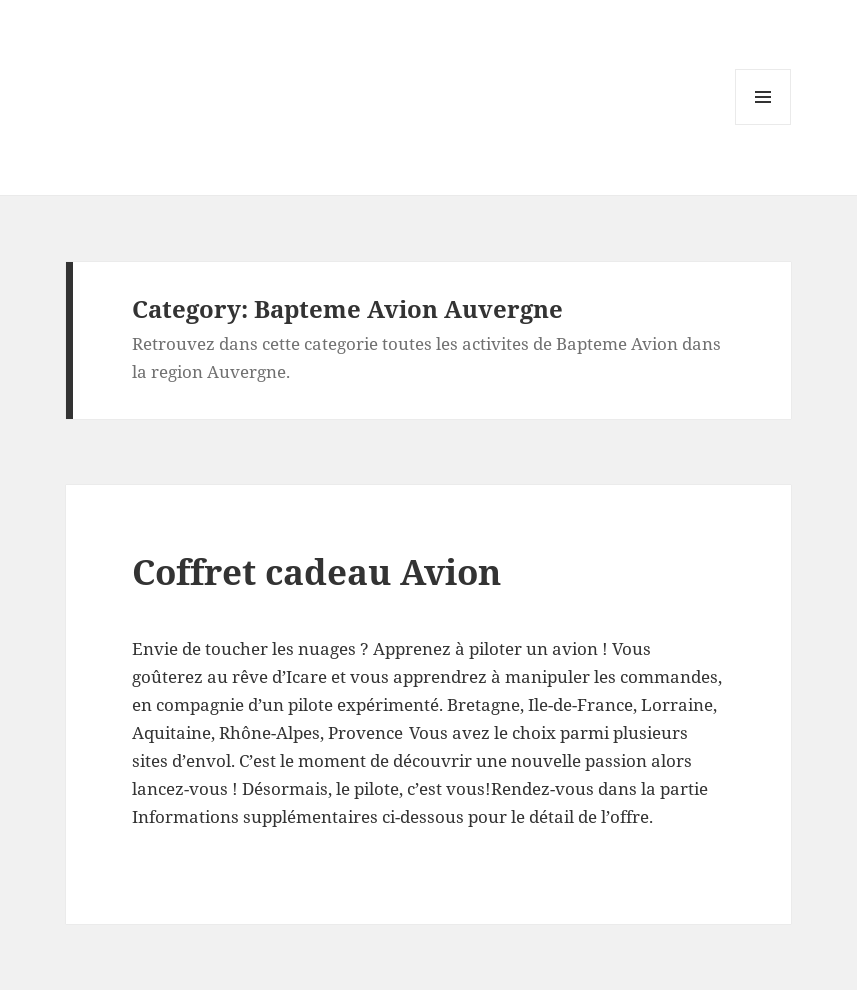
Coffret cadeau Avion (316, 571)
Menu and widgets (763, 124)
